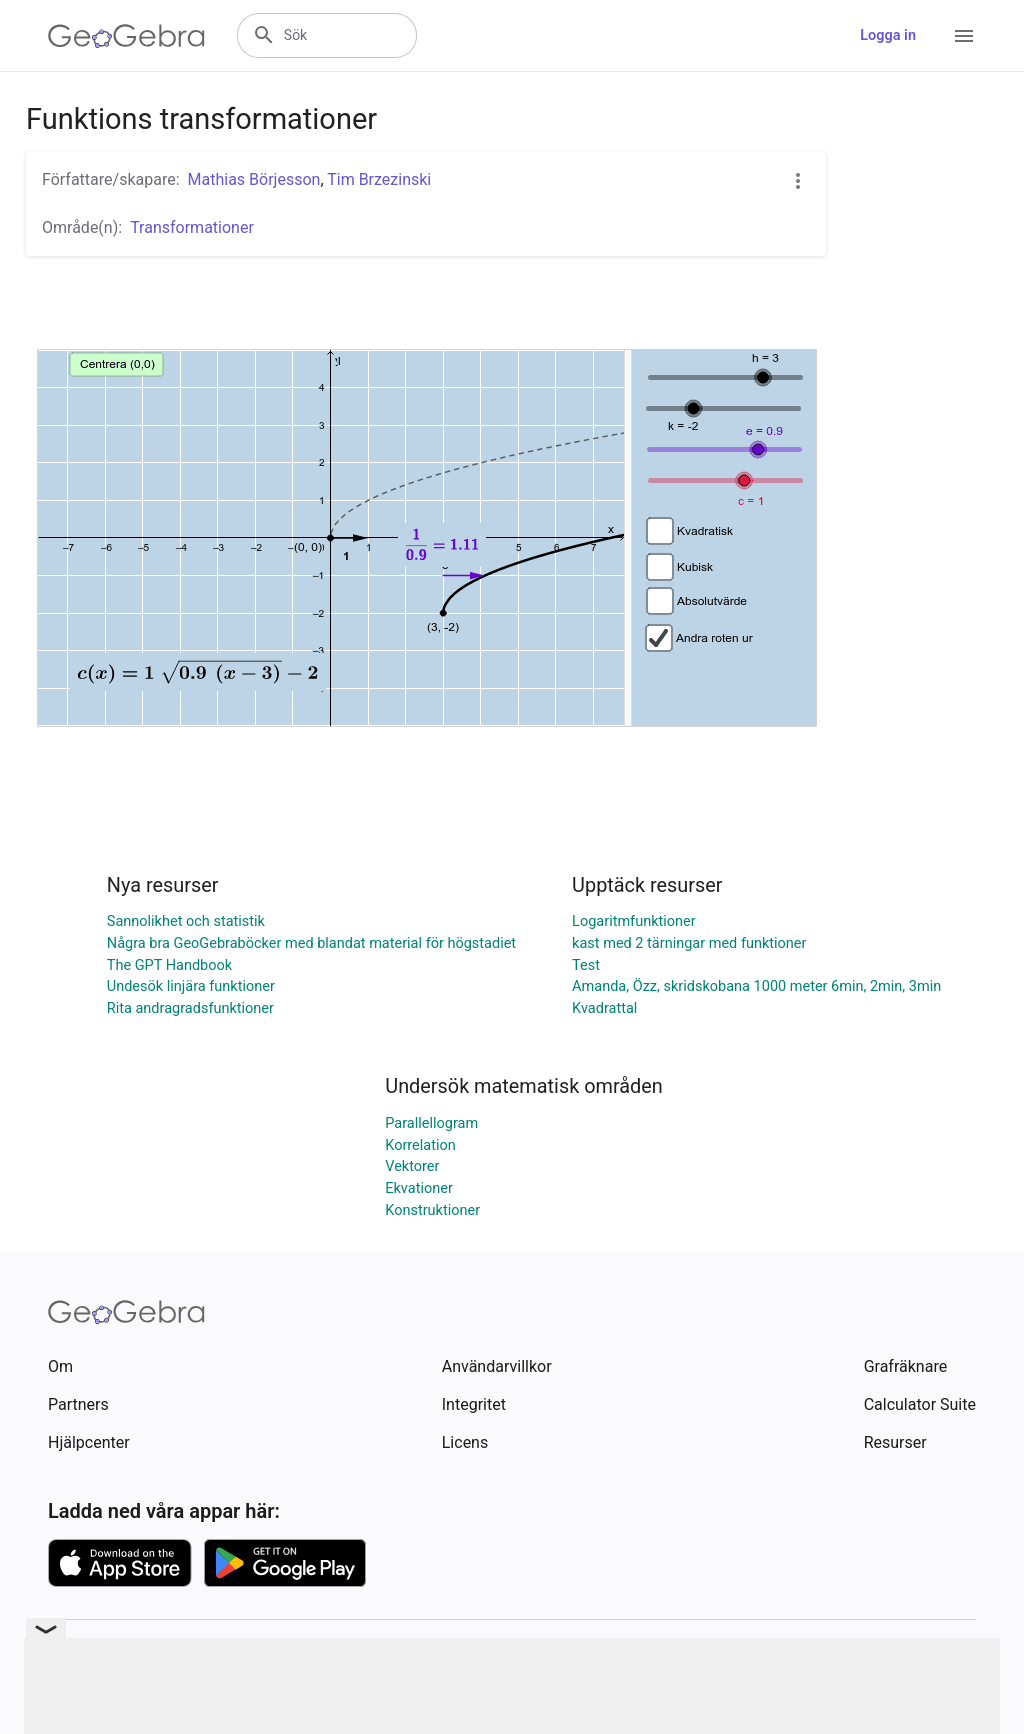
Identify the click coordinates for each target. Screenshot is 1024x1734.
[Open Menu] (964, 36)
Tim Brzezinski (379, 179)
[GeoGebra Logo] (126, 36)
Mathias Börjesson (254, 179)
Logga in (888, 35)
